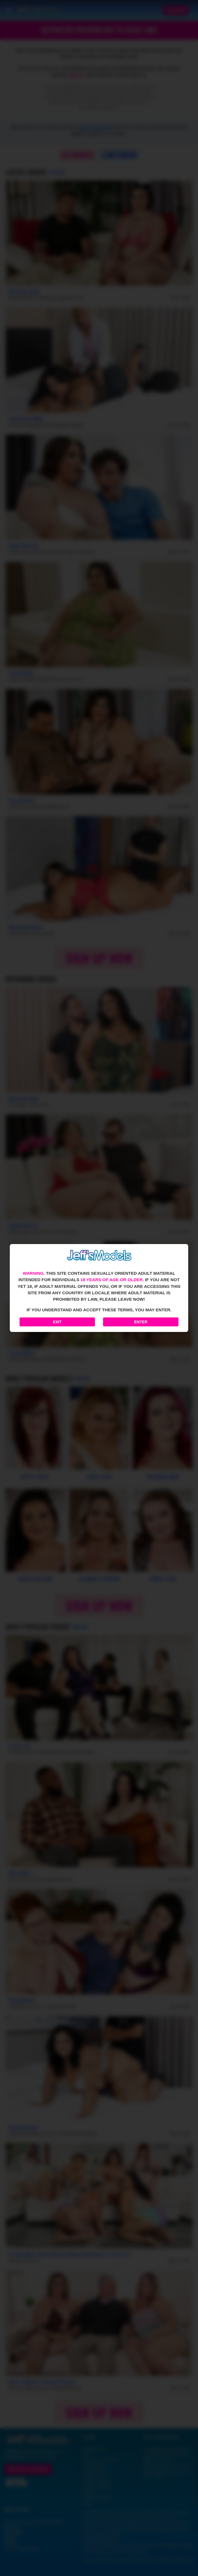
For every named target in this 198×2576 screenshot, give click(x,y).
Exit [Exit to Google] (57, 1322)
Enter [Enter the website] (140, 1322)
